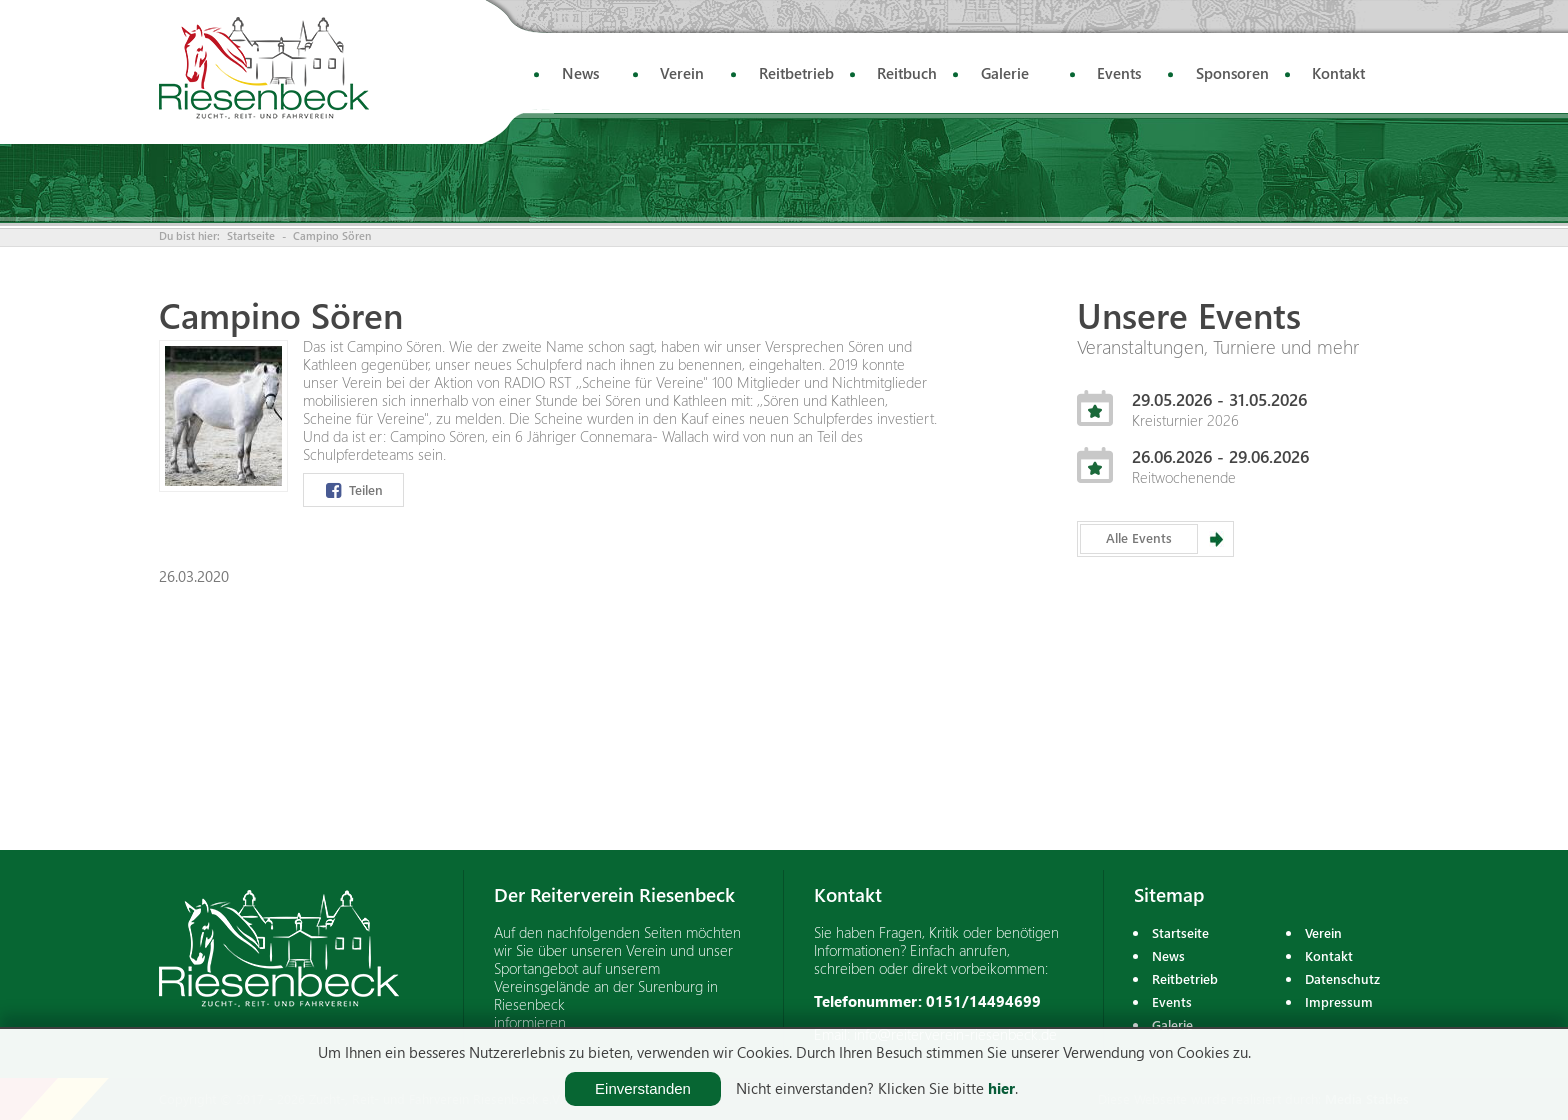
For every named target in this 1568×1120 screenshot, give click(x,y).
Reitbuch (907, 73)
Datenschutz (1342, 978)
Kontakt (1338, 73)
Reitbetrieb (796, 73)
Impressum (1339, 1001)
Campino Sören (332, 235)
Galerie (1005, 73)
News (580, 73)
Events (1119, 73)
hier (1001, 1088)
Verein (682, 73)
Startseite (251, 235)
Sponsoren (1232, 73)
